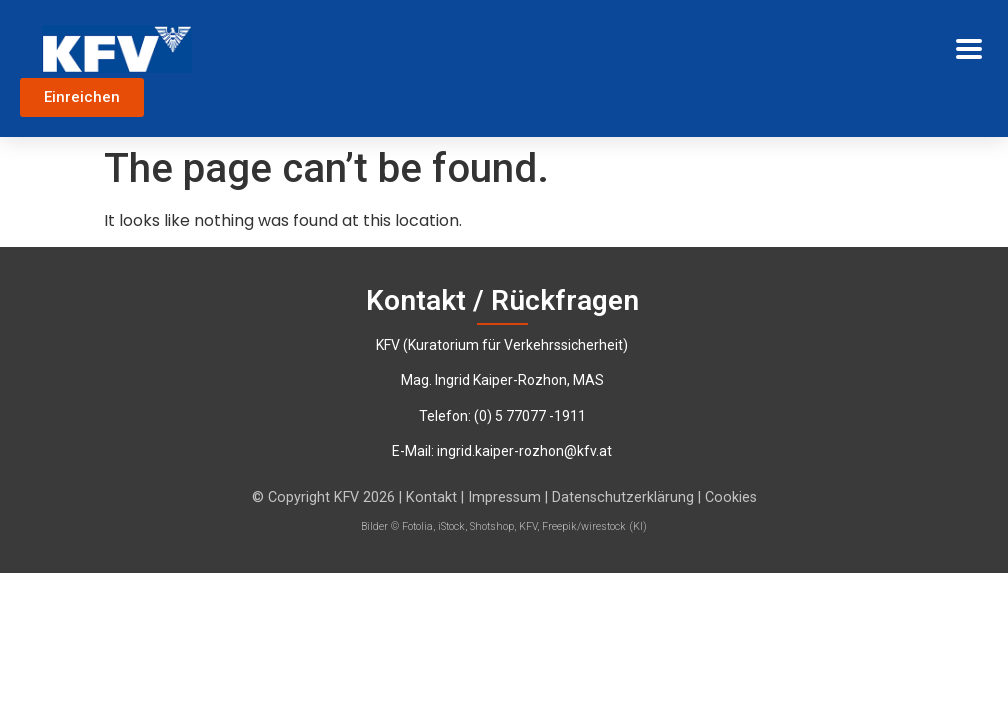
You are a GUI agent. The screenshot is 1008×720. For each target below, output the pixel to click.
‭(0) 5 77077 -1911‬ (530, 416)
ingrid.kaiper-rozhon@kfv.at (524, 451)
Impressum (506, 497)
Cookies (731, 497)
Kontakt (431, 497)
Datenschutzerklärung (625, 497)
